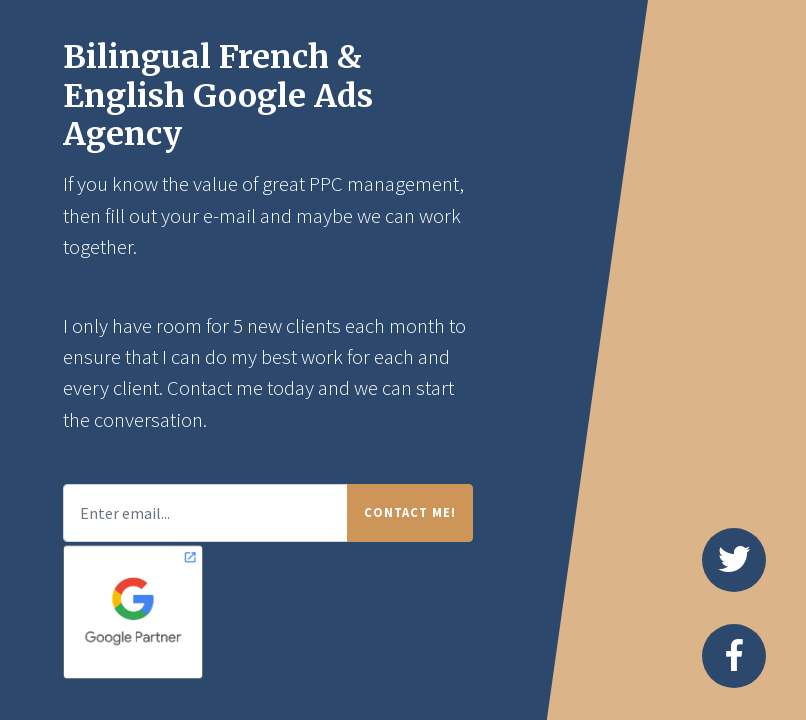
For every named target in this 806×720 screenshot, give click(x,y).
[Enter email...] (205, 513)
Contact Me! (410, 512)
